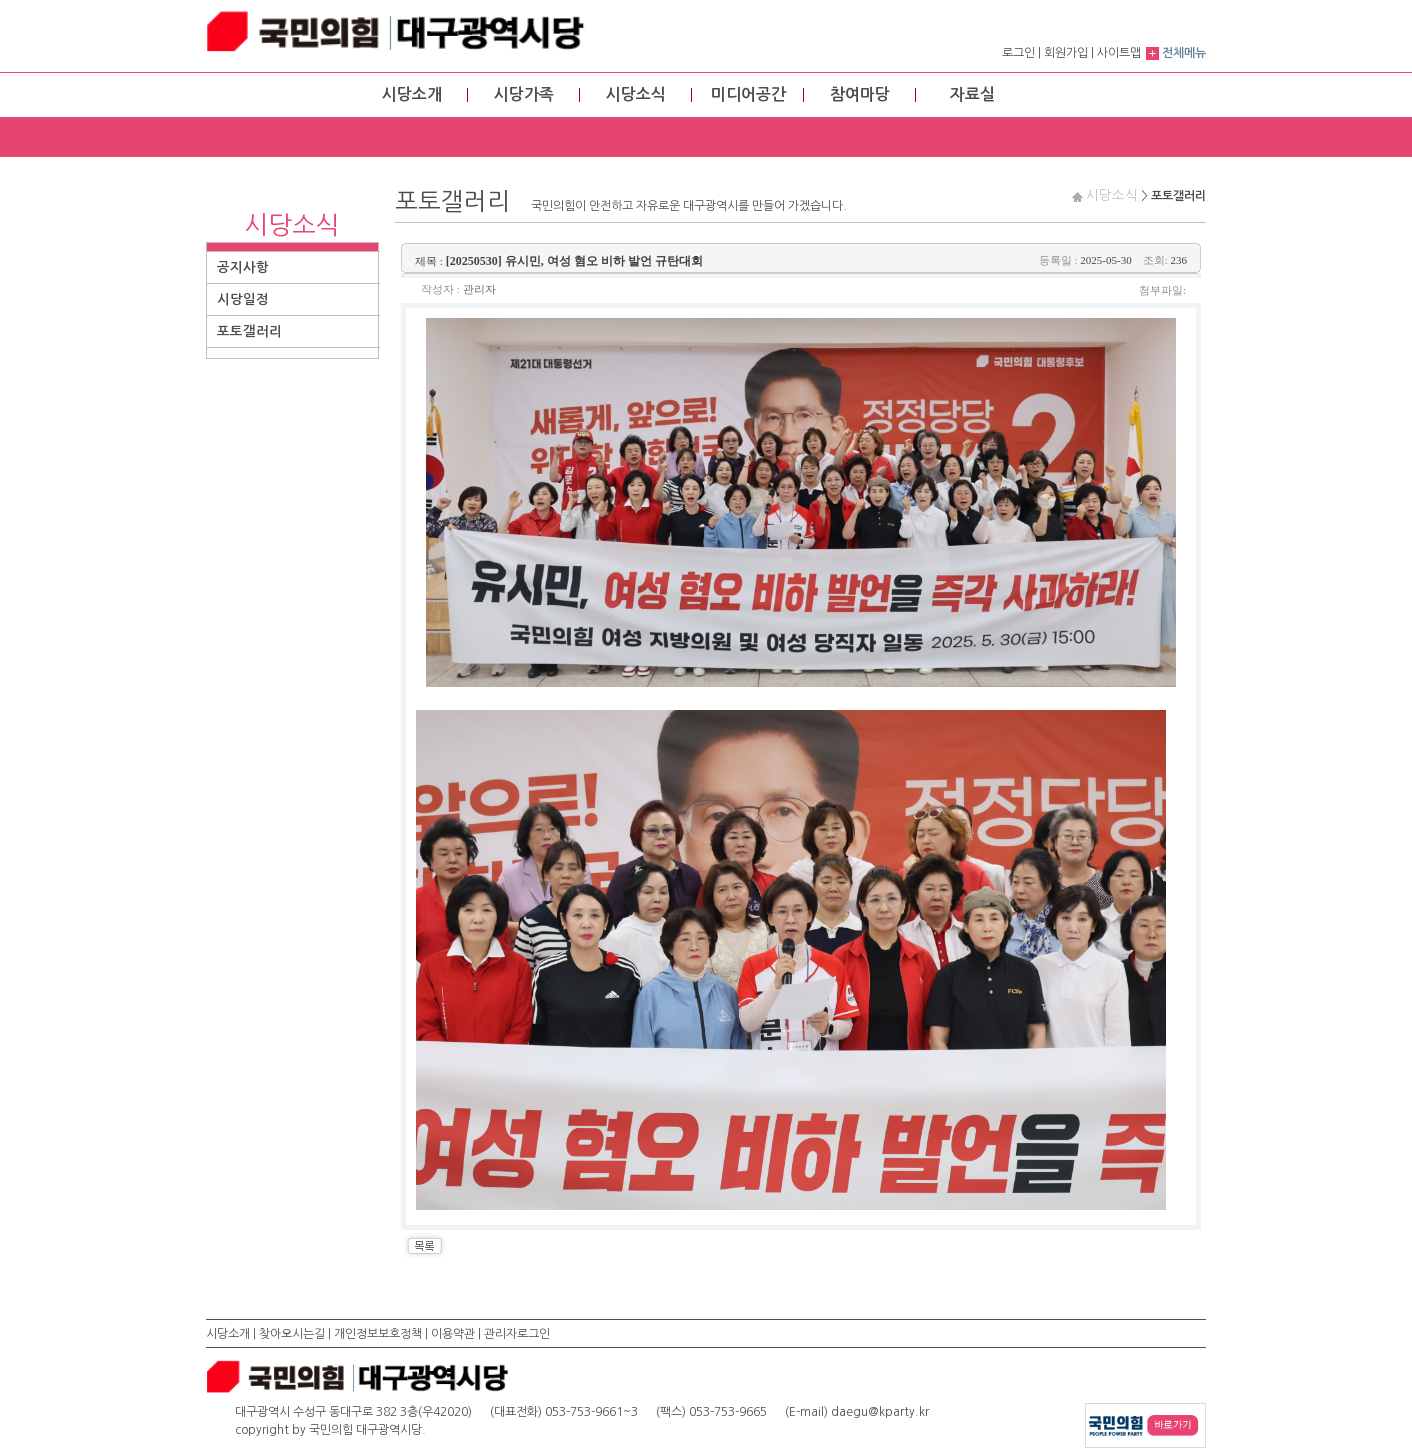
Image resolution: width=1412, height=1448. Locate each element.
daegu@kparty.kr (880, 1412)
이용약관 (453, 1334)
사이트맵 (1119, 53)
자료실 (972, 94)
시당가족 (524, 94)
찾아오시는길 (292, 1334)
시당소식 (636, 94)
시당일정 (243, 299)
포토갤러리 (249, 331)
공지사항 (243, 267)
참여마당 (860, 94)
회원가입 (1066, 53)
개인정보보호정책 (378, 1334)
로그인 (1018, 53)
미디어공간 (748, 94)
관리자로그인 (517, 1334)
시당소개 (412, 94)
